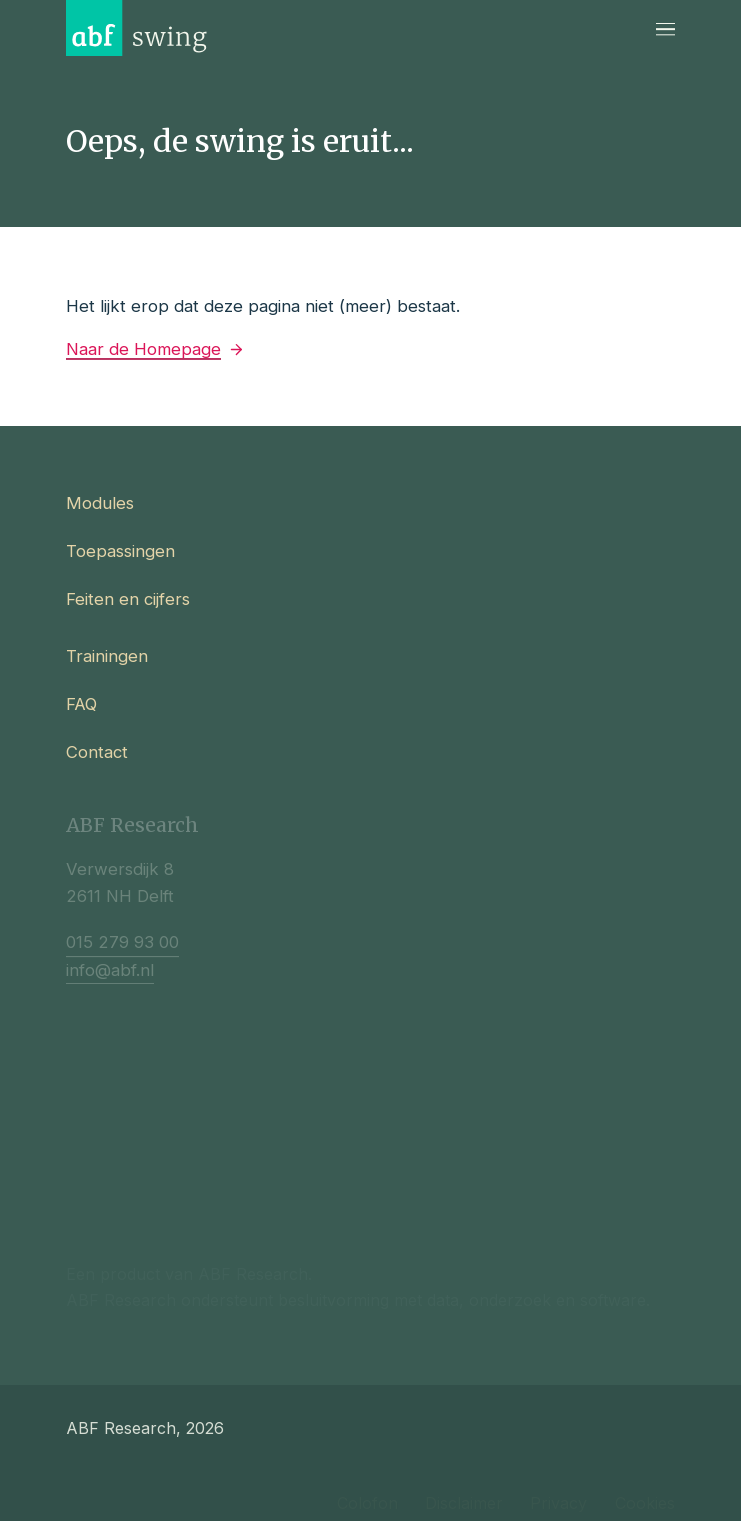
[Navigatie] (665, 28)
